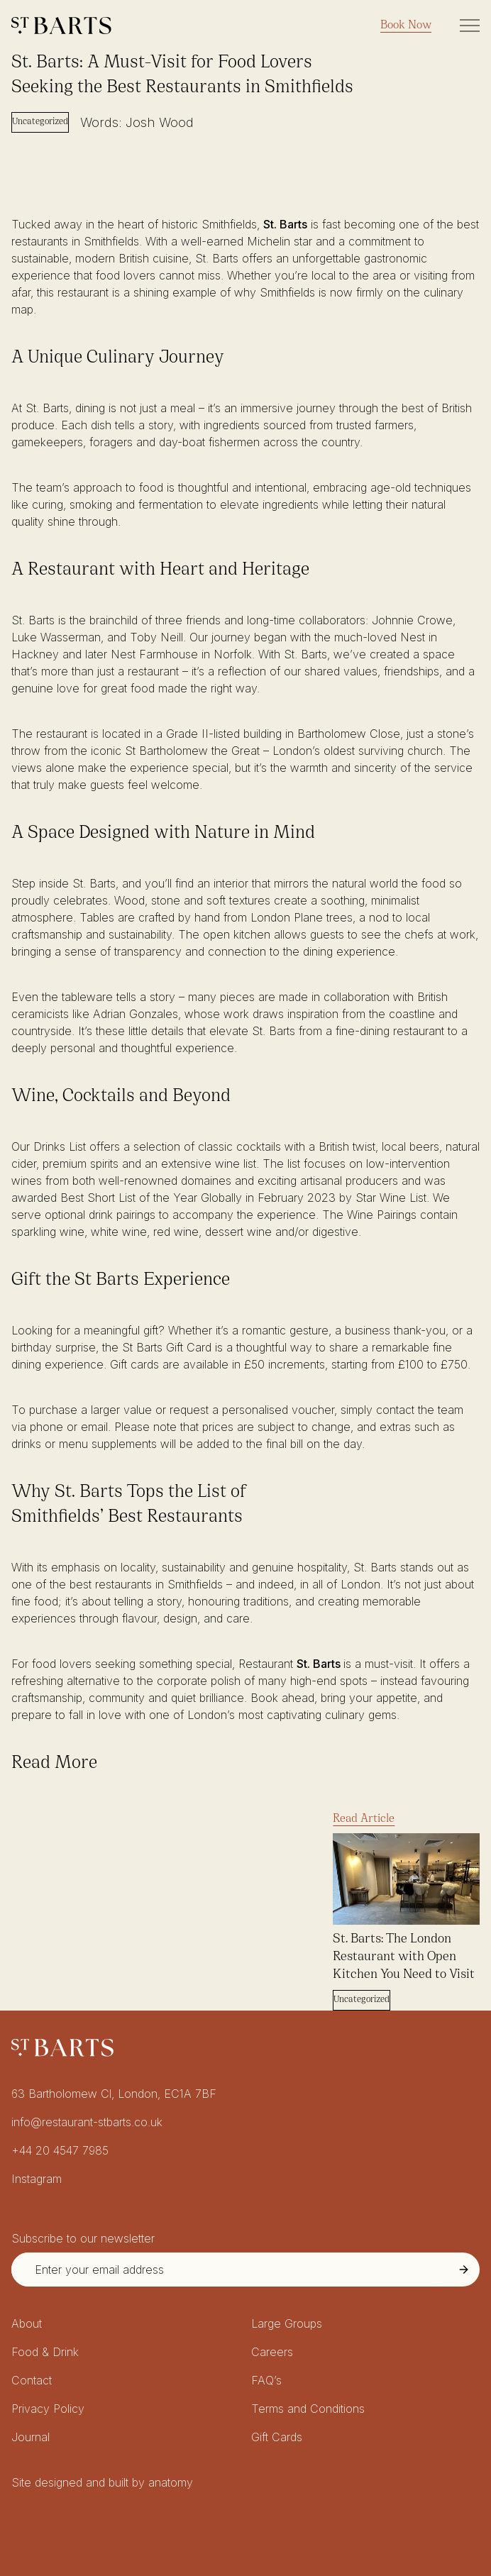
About (26, 2323)
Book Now (405, 25)
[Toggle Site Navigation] (470, 25)
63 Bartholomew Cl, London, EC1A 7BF (113, 2093)
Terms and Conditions (308, 2408)
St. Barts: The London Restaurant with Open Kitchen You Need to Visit (404, 1957)
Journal (30, 2437)
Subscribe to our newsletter (83, 2238)
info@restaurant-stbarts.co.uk (86, 2122)
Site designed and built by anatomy (102, 2482)
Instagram (36, 2179)
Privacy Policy (47, 2408)
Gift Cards (276, 2437)
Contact (31, 2380)
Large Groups (286, 2323)
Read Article (364, 1819)
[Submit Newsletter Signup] (464, 2269)
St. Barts (285, 224)
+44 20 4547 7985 (60, 2150)
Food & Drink (45, 2352)
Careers (272, 2352)
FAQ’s (266, 2380)
